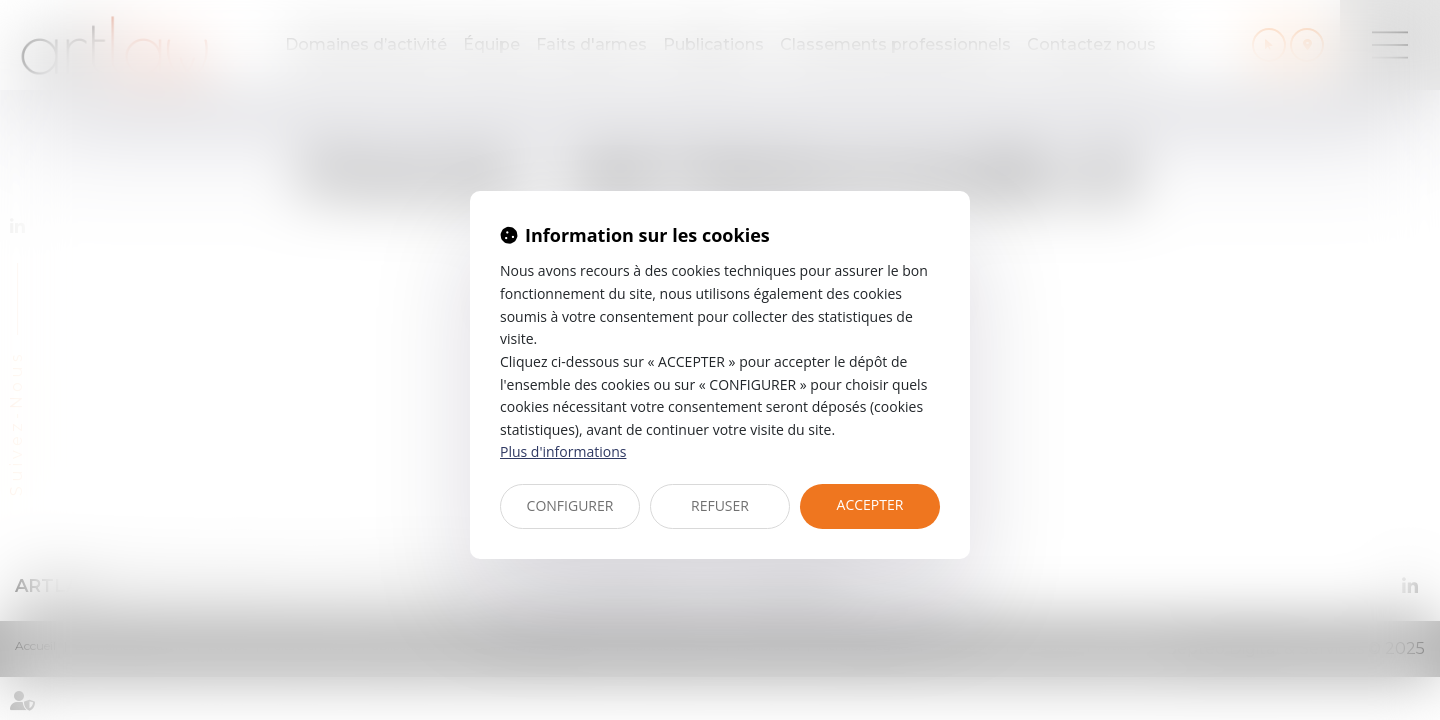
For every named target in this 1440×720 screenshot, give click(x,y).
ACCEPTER (870, 504)
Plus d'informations (563, 451)
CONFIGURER (570, 505)
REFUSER (720, 505)
